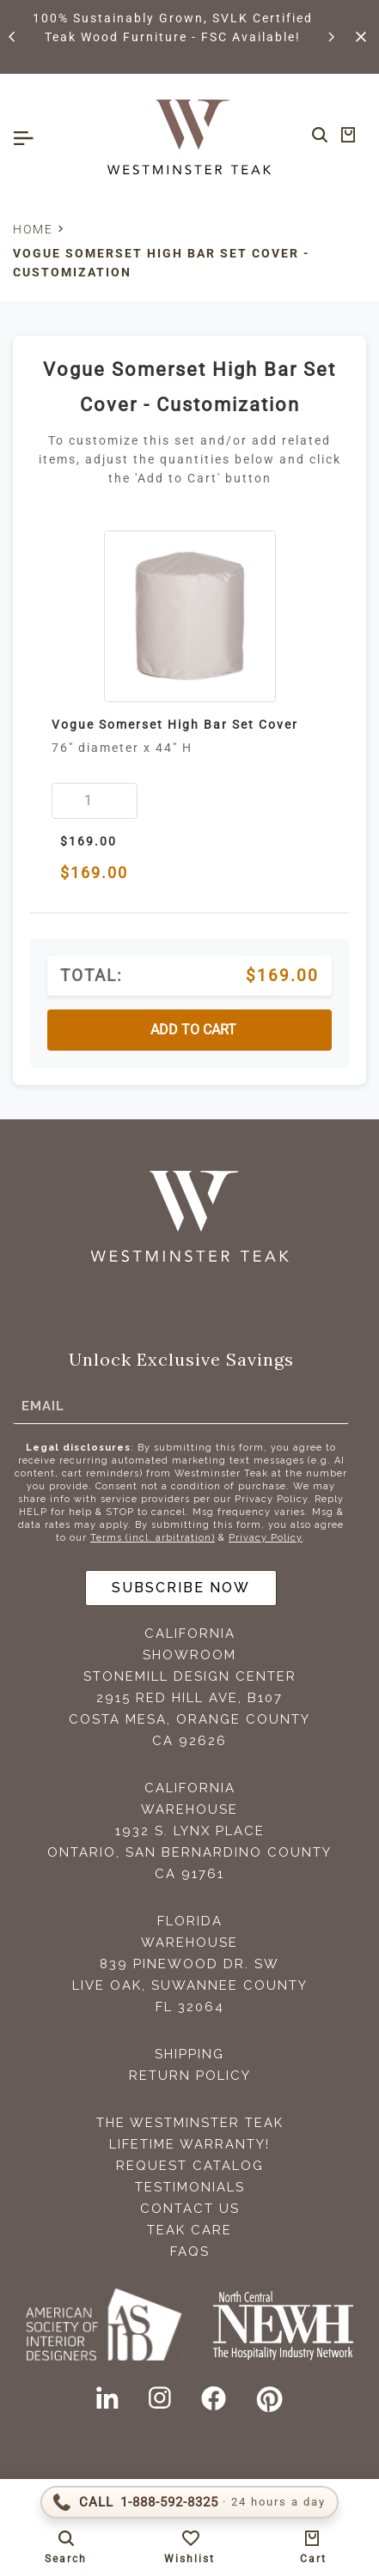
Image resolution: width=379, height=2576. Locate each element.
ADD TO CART (193, 1029)
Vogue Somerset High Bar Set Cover (175, 724)
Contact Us (190, 2208)
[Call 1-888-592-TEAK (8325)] (189, 2502)
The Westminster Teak (190, 2123)
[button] (13, 37)
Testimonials (190, 2187)
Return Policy (190, 2075)
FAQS (190, 2251)
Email (42, 1405)
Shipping (189, 2054)
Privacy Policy (266, 1537)
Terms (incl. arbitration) (152, 1537)
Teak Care (189, 2230)
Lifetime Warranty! (189, 2144)
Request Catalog (190, 2165)
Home (33, 229)
